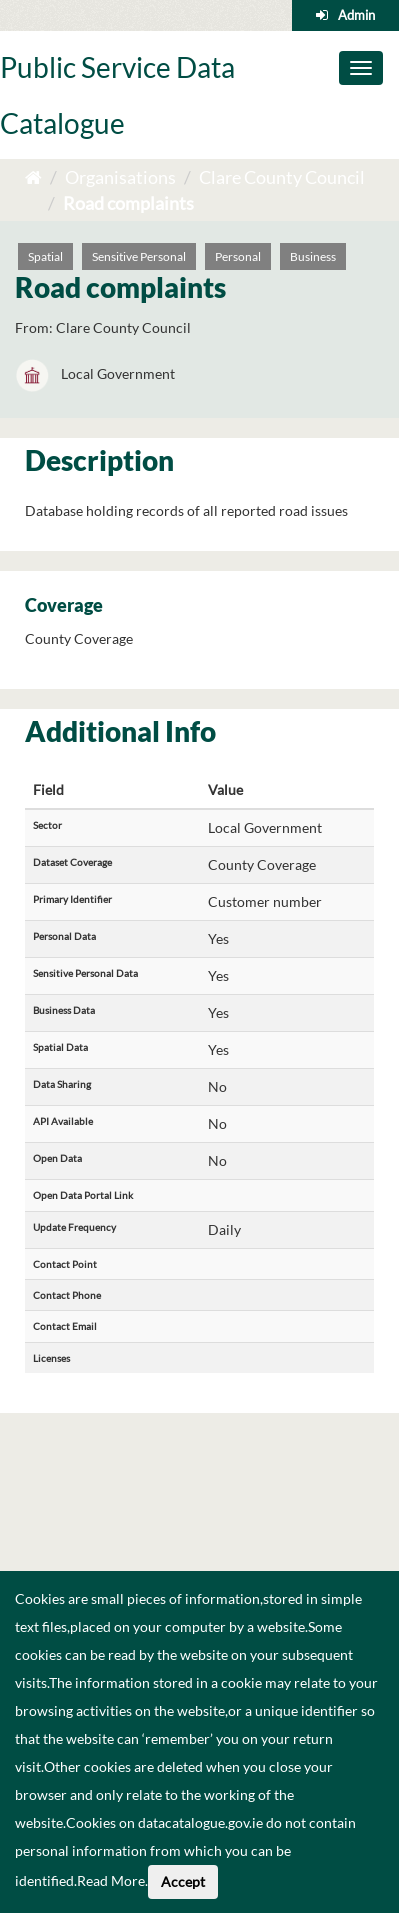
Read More (111, 1880)
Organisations (120, 177)
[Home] (33, 177)
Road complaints (128, 203)
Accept (183, 1881)
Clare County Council (282, 177)
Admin (356, 15)
